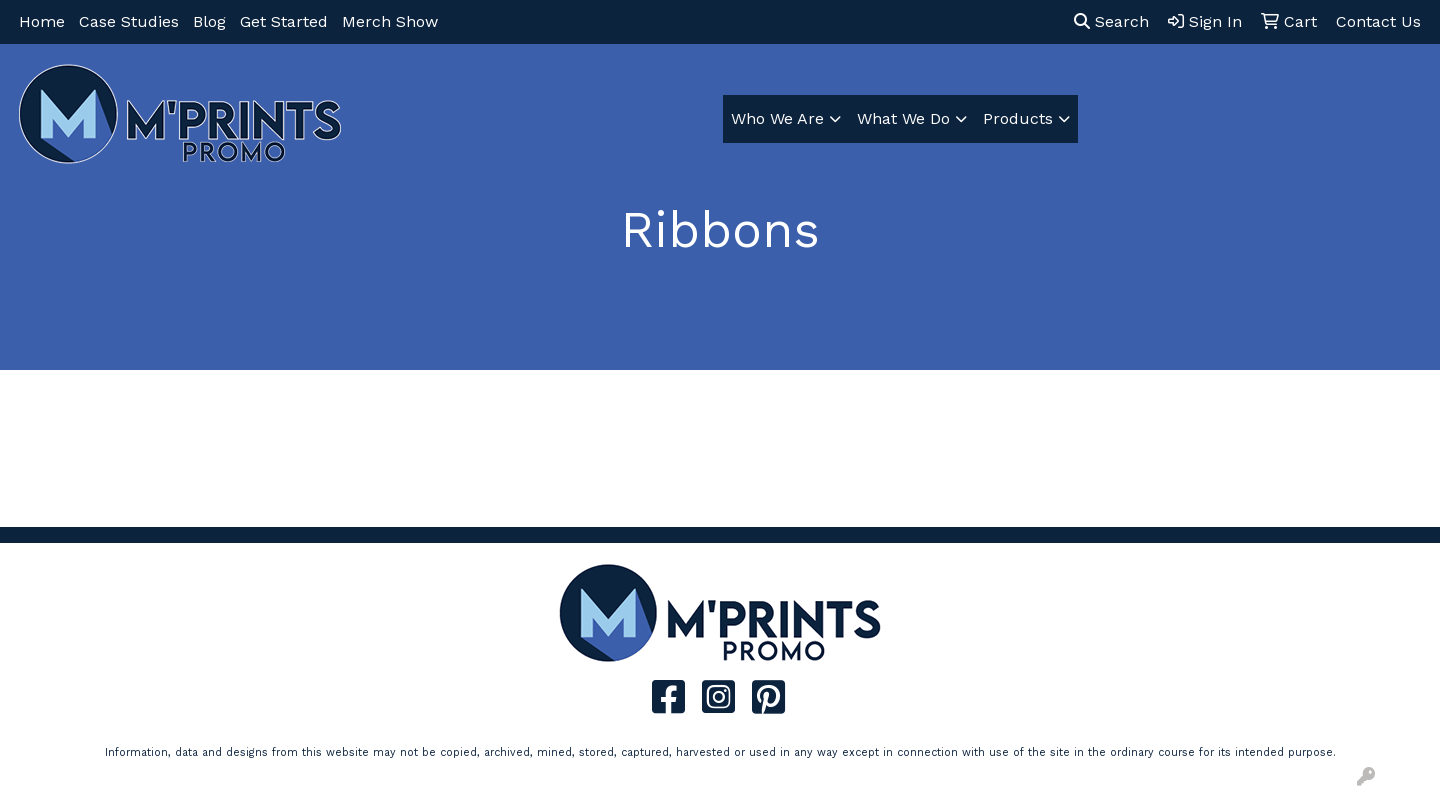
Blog (209, 21)
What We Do (903, 118)
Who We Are (777, 118)
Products (1018, 118)
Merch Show (390, 21)
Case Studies (129, 21)
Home (42, 21)
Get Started (284, 21)
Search (1111, 21)
